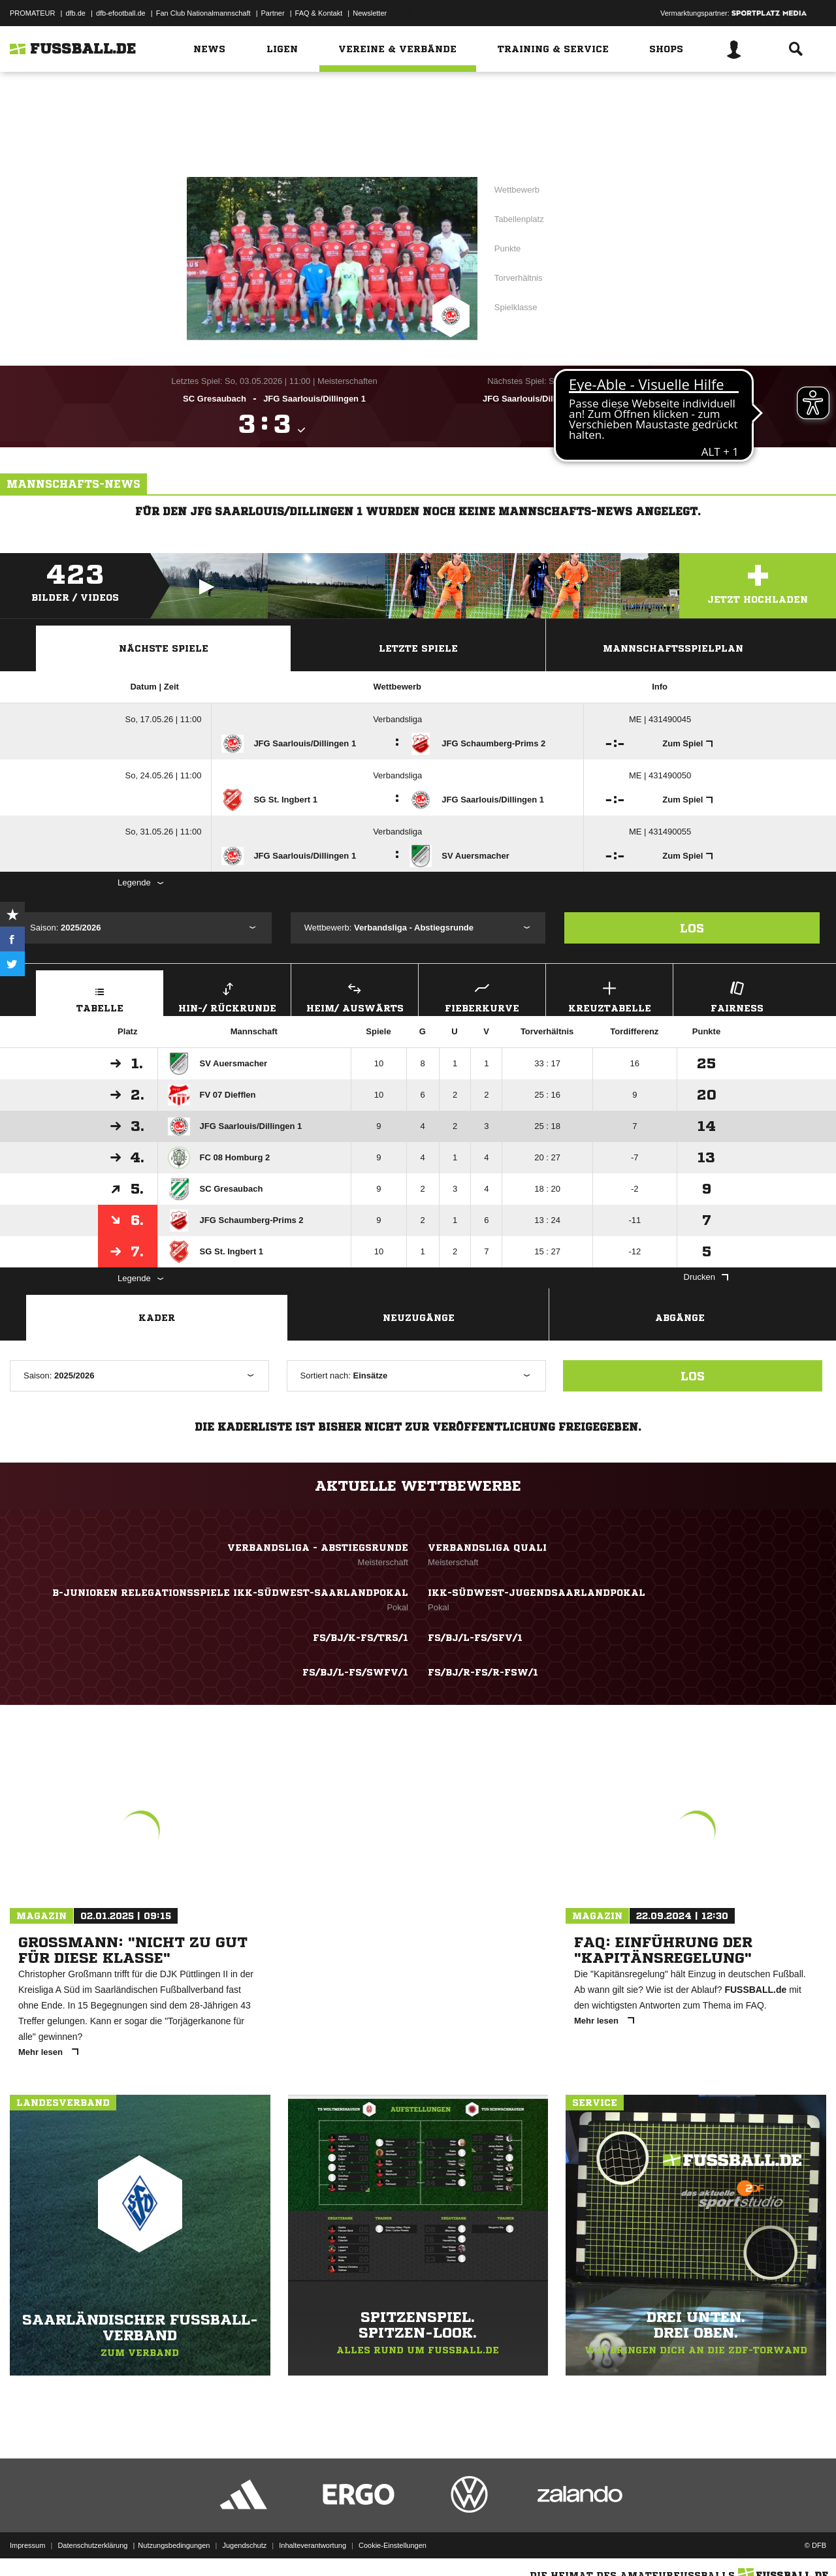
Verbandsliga (397, 719)
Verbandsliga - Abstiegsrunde (584, 177)
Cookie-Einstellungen (392, 2545)
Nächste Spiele (163, 648)
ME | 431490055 (660, 831)
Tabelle (99, 995)
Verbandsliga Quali (487, 1547)
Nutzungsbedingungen (174, 2545)
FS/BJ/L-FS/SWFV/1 (355, 1672)
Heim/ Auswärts (354, 995)
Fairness (737, 995)
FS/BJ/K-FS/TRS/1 (360, 1637)
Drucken (706, 1277)
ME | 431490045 (660, 719)
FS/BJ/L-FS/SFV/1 (475, 1637)
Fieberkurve (482, 995)
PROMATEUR (32, 13)
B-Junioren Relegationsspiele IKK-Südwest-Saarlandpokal (230, 1592)
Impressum (27, 2545)
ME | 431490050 (660, 775)
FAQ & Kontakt (319, 13)
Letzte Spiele (418, 648)
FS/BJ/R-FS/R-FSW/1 (483, 1672)
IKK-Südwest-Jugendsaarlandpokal (536, 1592)
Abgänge (680, 1317)
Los (692, 928)
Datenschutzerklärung (92, 2545)
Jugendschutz (244, 2545)
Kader (156, 1317)
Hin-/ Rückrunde (227, 995)
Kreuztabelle (609, 995)
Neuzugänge (419, 1317)
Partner (273, 13)
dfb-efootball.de (121, 13)
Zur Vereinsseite (418, 139)
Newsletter (370, 13)
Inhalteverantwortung (312, 2545)
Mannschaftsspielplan (673, 648)
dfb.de (75, 13)
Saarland (442, 96)
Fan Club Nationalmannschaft (203, 13)
